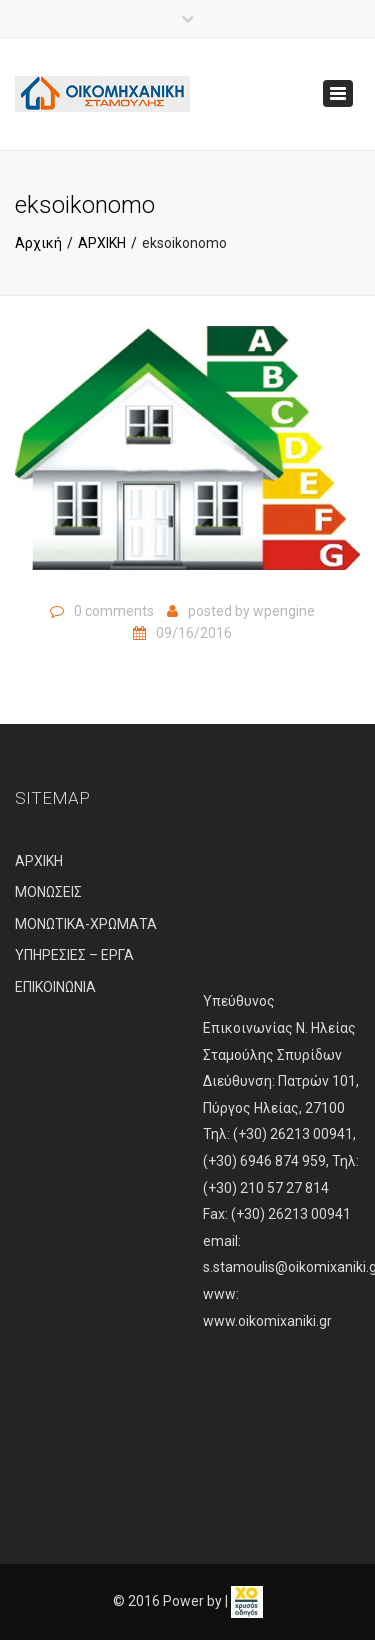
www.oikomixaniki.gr (267, 1321)
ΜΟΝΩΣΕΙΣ (48, 892)
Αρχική (38, 243)
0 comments (114, 611)
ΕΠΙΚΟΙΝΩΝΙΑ (55, 987)
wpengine (284, 611)
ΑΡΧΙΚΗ (102, 243)
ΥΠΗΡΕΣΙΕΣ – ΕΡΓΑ (74, 955)
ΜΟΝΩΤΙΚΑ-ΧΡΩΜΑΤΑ (86, 924)
